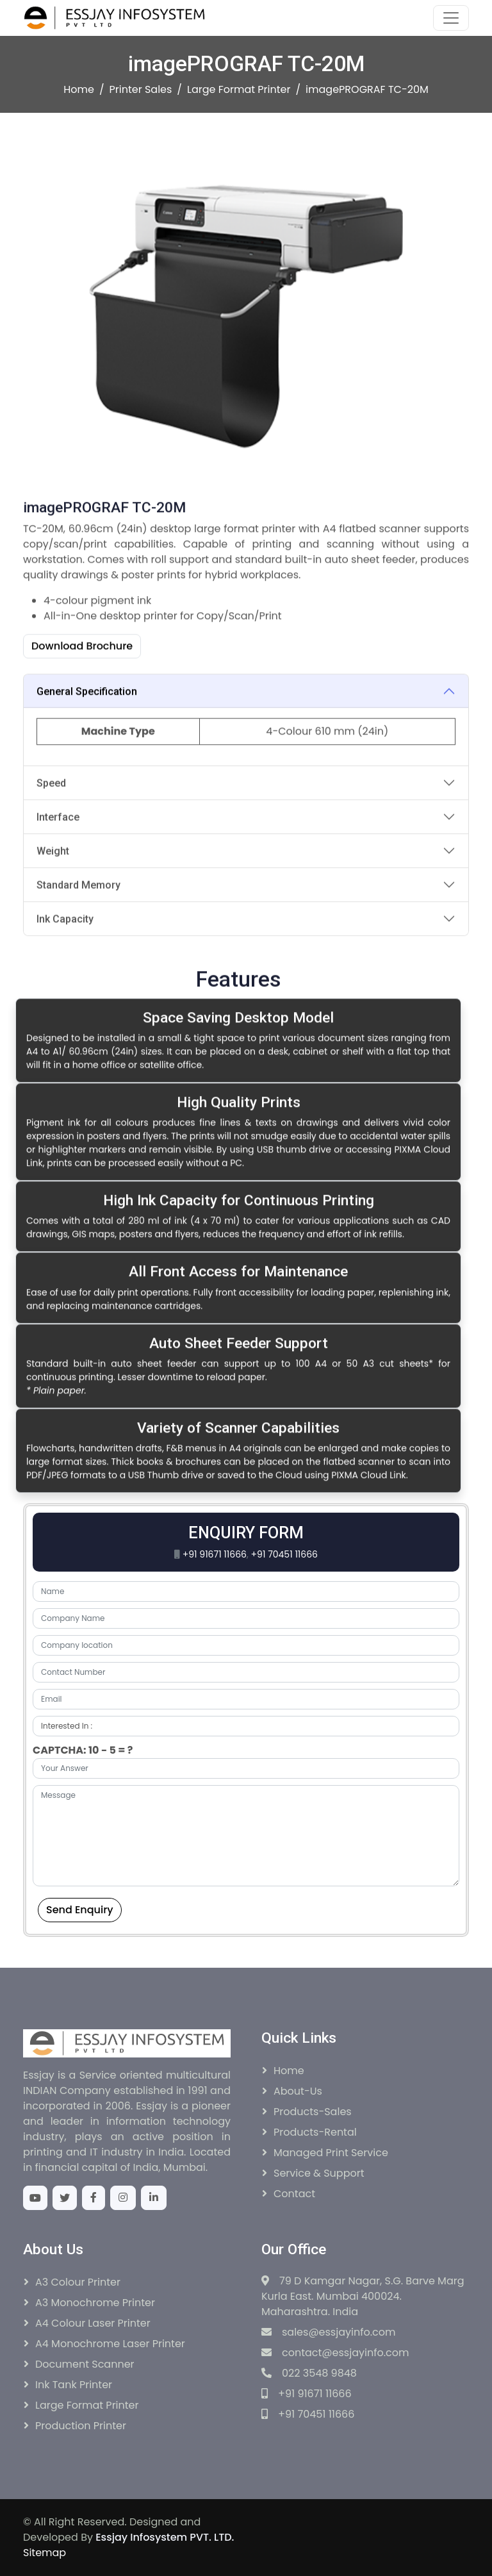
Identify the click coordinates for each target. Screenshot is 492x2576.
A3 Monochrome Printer (95, 2302)
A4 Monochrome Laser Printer (110, 2343)
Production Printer (80, 2425)
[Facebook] (93, 2198)
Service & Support (319, 2173)
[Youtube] (35, 2198)
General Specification (87, 757)
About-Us (298, 2091)
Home (78, 89)
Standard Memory (78, 950)
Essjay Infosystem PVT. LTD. (164, 2537)
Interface (58, 882)
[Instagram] (123, 2198)
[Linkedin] (154, 2198)
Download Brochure (82, 711)
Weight (53, 916)
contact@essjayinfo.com (335, 2352)
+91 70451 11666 (284, 1554)
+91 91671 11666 (215, 1554)
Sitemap (44, 2552)
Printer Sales (141, 89)
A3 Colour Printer (77, 2282)
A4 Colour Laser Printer (93, 2323)
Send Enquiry (79, 1909)
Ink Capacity (65, 984)
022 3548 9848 (309, 2373)
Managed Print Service (331, 2152)
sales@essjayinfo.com (328, 2332)
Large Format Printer (239, 89)
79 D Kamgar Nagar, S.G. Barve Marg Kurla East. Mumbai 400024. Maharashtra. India (362, 2296)
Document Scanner (85, 2364)
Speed (51, 848)
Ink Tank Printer (73, 2384)
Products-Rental (315, 2132)
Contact (294, 2193)
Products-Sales (313, 2111)
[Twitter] (65, 2198)
